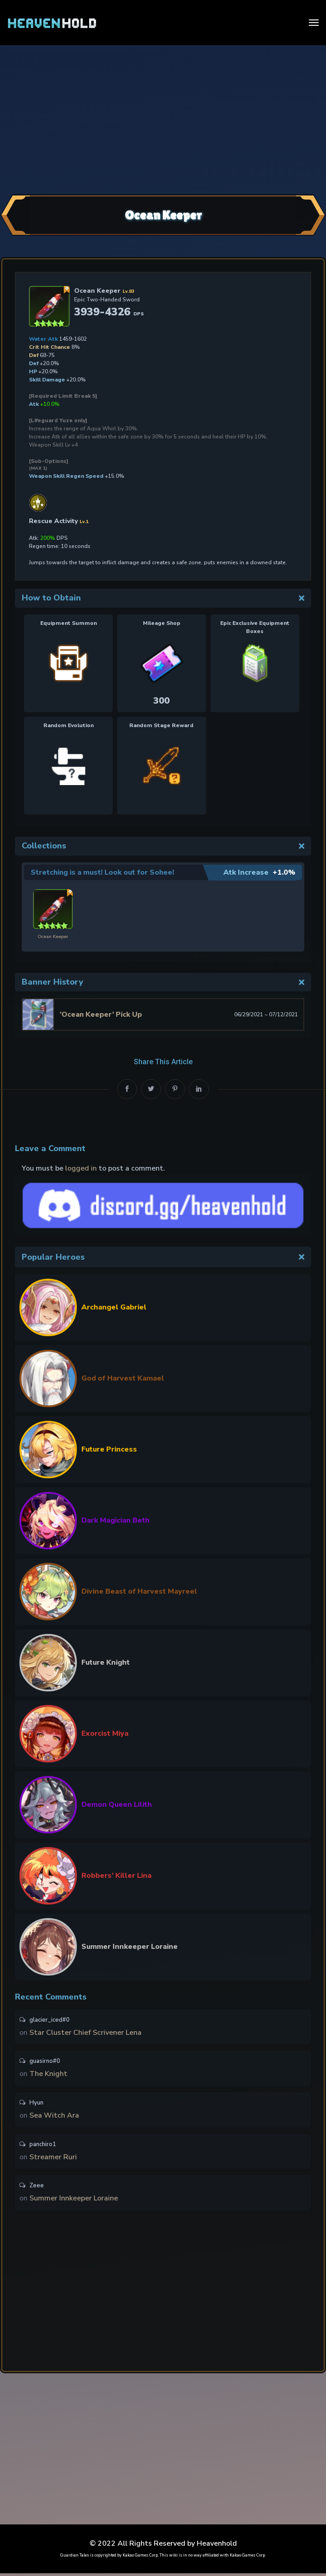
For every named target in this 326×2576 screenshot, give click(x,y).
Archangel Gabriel (113, 1307)
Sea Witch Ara (54, 2117)
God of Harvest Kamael (122, 1378)
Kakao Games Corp (140, 2558)
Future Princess (109, 1449)
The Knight (48, 2075)
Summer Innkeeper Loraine (129, 1947)
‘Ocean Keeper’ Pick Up (101, 1014)
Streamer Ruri (53, 2159)
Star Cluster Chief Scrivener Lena (85, 2033)
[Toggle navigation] (313, 22)
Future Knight (105, 1662)
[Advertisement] (163, 118)
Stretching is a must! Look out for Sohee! (103, 872)
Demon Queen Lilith (116, 1804)
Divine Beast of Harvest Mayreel (139, 1591)
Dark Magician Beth (115, 1520)
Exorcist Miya (104, 1733)
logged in (81, 1168)
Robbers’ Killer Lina (116, 1876)
